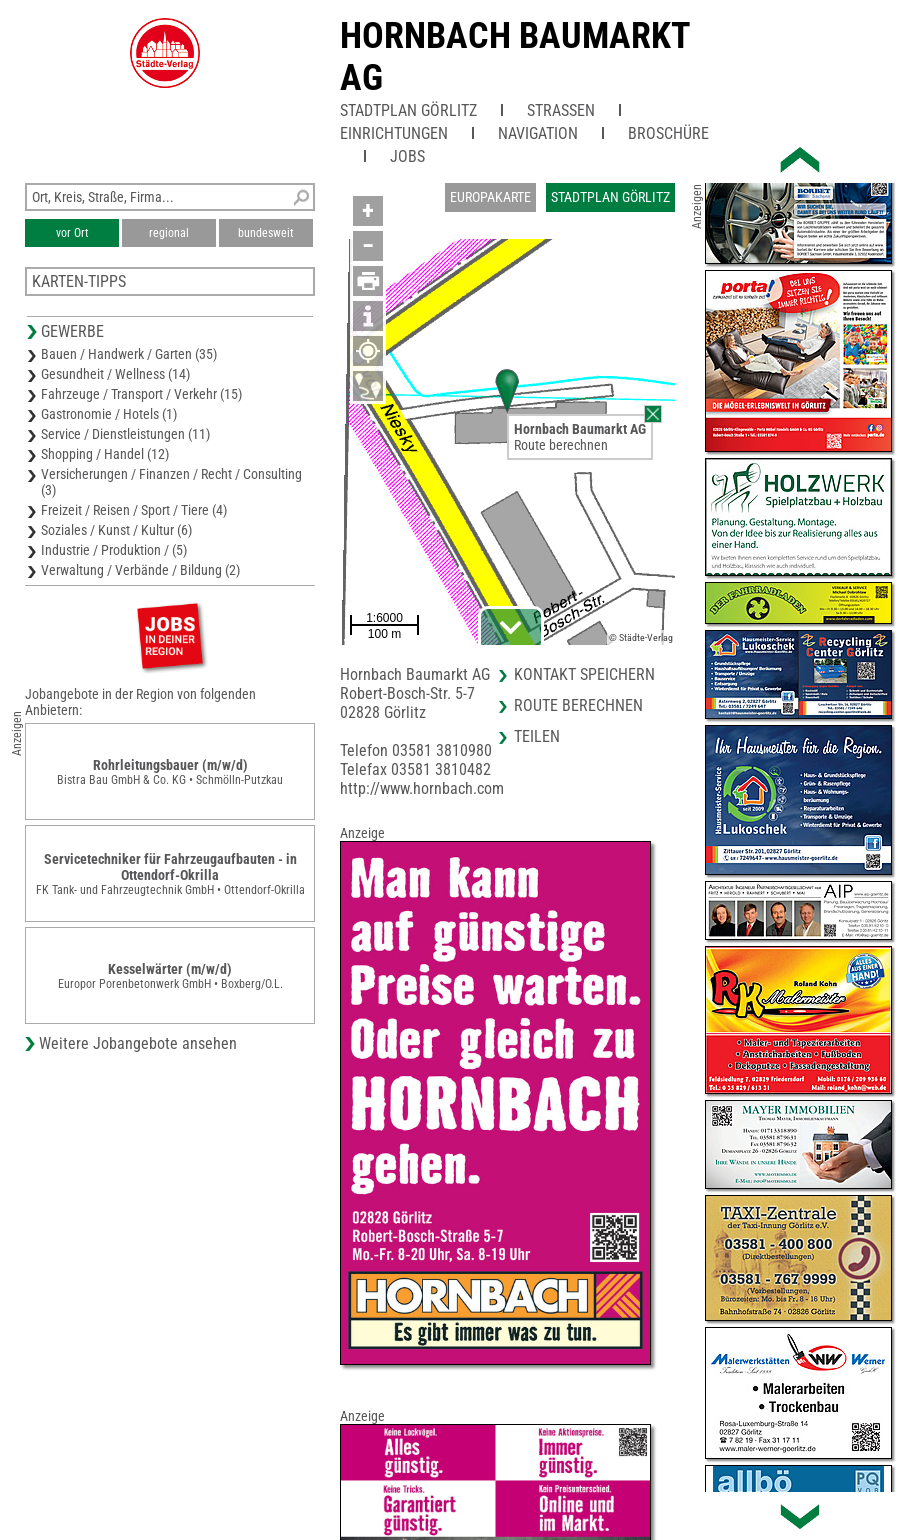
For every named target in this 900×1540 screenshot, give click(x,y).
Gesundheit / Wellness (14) (115, 374)
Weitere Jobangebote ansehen (138, 1043)
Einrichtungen (394, 133)
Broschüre (668, 133)
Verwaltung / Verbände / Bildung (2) (140, 570)
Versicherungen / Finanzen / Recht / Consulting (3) (171, 482)
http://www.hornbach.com (422, 788)
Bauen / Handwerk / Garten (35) (129, 354)
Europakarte (490, 197)
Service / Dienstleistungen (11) (125, 434)
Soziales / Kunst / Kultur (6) (116, 530)
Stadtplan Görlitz (408, 110)
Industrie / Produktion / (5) (114, 550)
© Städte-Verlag (641, 637)
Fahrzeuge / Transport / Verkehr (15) (141, 394)
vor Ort (72, 233)
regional (169, 233)
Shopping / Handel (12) (105, 454)
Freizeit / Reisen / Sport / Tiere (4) (134, 510)
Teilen (537, 736)
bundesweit (266, 233)
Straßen (561, 110)
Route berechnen (561, 445)
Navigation (538, 133)
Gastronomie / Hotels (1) (109, 414)
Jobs (407, 156)
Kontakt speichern (584, 674)
